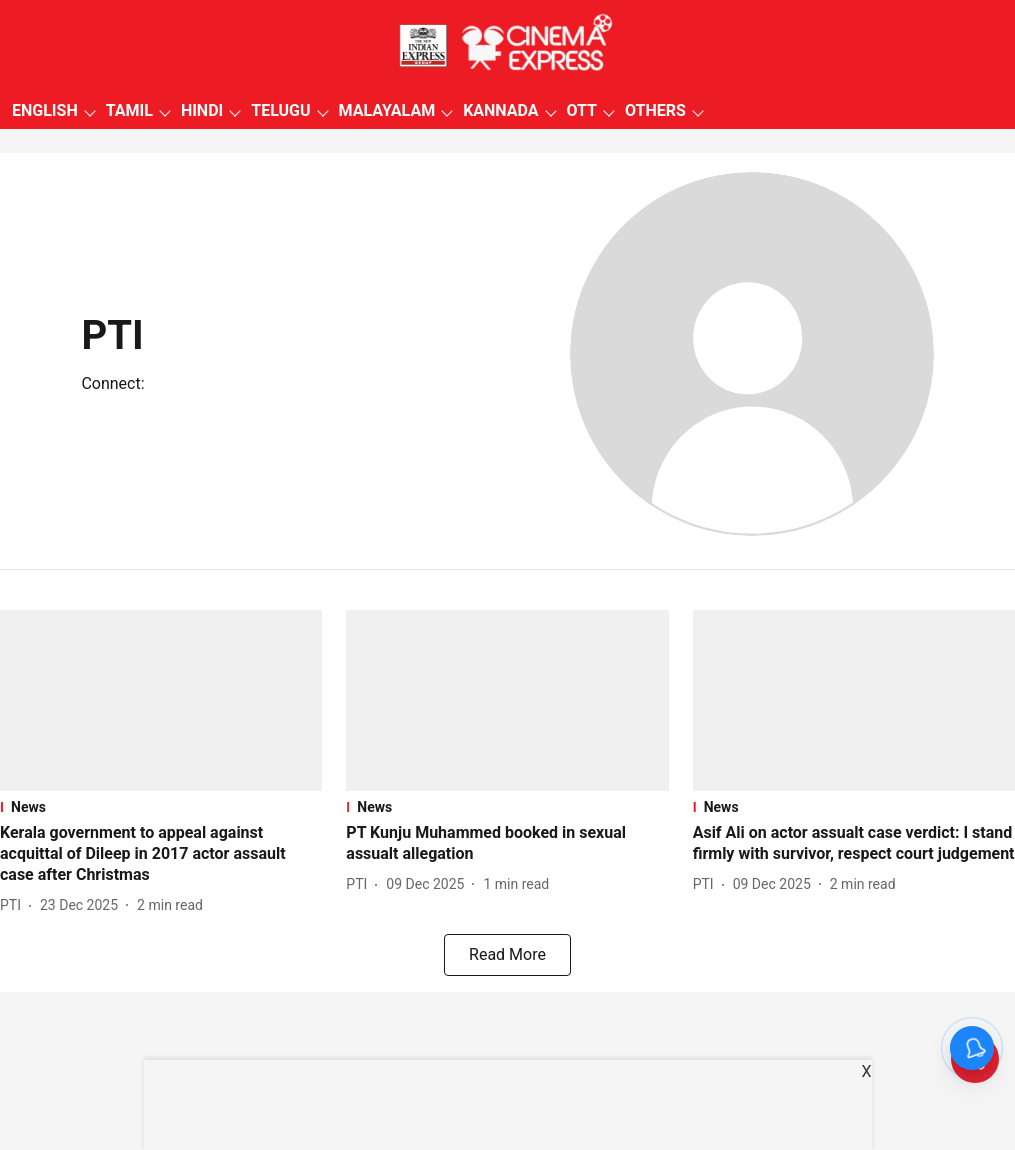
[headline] (161, 854)
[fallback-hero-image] (161, 700)
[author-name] (14, 905)
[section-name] (161, 807)
